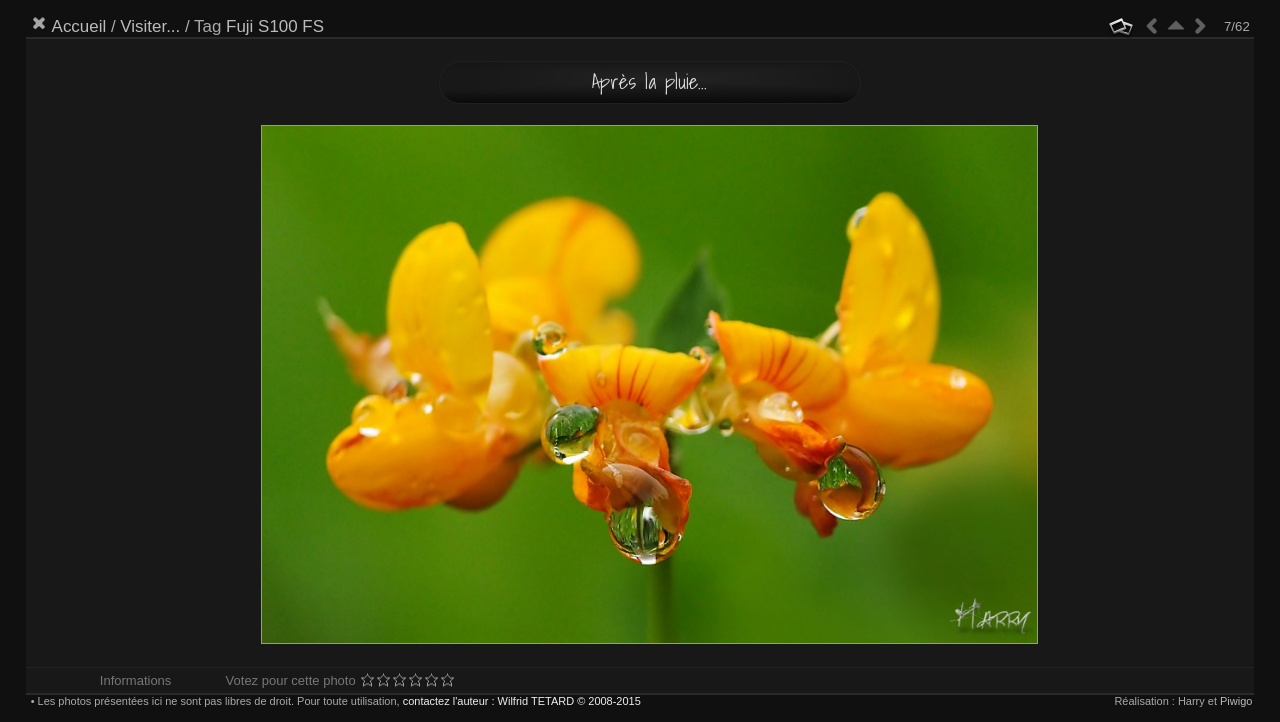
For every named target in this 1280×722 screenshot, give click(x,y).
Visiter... (150, 26)
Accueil (79, 26)
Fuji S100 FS (275, 26)
